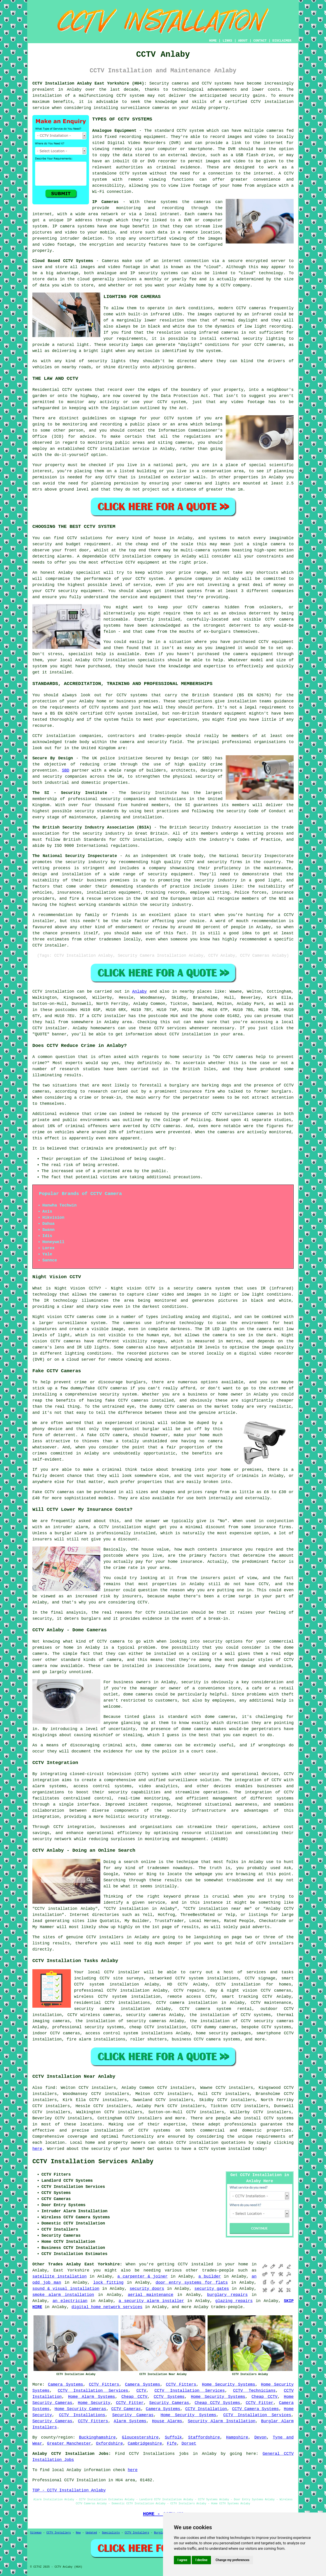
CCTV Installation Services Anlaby (92, 2161)
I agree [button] (182, 2560)
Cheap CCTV (134, 2396)
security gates (211, 2288)
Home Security (94, 2403)
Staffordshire (204, 2437)
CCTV (225, 285)
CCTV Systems (169, 2396)
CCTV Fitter (130, 2403)
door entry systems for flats (192, 2282)
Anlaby (139, 991)
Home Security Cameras (80, 2409)
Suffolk (173, 2437)
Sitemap (35, 2532)
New (78, 2532)
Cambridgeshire (145, 2443)
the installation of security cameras (120, 2021)
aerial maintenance (150, 2295)
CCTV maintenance (271, 2002)
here (37, 2148)
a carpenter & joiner (142, 2276)
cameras (202, 202)
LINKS (227, 41)
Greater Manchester (69, 2443)
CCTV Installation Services (93, 2390)
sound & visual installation (65, 2288)
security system (118, 1394)
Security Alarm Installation (222, 2421)
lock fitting (108, 2282)
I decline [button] (201, 2560)
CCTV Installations (82, 2415)
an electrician (70, 2301)
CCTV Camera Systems (255, 2409)
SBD (65, 770)
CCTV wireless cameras (93, 2015)
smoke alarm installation (63, 2295)
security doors (147, 2288)
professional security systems (88, 2027)
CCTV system (130, 95)
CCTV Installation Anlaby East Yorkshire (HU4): (89, 83)
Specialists (111, 2532)
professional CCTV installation (111, 1990)
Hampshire (237, 2437)
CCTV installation (190, 1034)
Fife (172, 2443)
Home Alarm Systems (91, 2396)
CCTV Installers (58, 2532)
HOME (213, 41)
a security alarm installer (151, 2301)
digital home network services (107, 2307)
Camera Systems (65, 2384)
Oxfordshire (109, 2443)
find (50, 2087)
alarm (80, 1533)
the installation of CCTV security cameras (242, 2021)
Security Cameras (169, 2403)
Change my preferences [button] (232, 2560)
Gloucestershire (140, 2437)
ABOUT (243, 41)
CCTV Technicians (254, 2390)
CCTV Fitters (104, 2384)
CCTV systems (279, 2118)
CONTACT (260, 41)
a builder (209, 2276)
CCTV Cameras (126, 2409)
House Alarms (167, 2421)
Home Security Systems (228, 2384)
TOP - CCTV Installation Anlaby (69, 2490)
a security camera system (198, 1288)
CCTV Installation (206, 2409)
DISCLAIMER (281, 41)
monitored (280, 1132)
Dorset (189, 2443)
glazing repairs (234, 2301)
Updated (91, 2532)
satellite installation (59, 2276)
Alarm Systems (130, 2421)
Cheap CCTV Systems (217, 2403)
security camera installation (112, 2009)
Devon (260, 2437)
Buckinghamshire (97, 2437)
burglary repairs (227, 2295)
